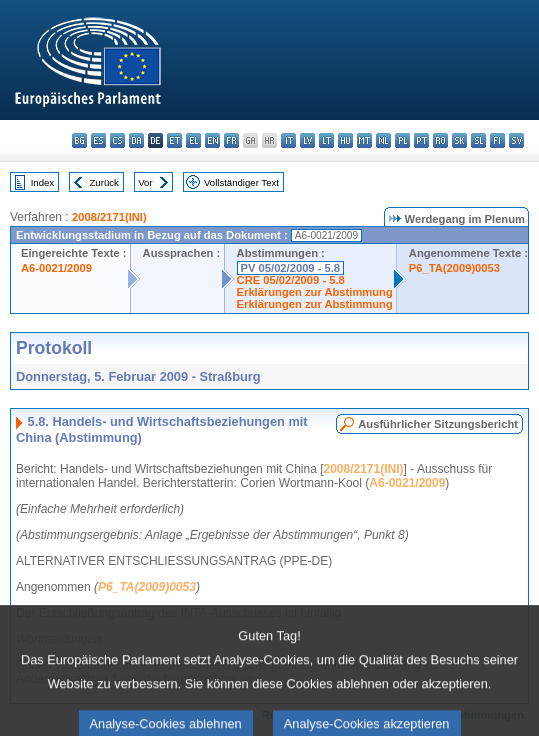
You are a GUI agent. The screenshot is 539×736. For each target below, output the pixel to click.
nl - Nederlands (383, 140)
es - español (98, 140)
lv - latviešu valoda (307, 140)
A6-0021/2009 (56, 268)
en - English (212, 140)
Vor (145, 182)
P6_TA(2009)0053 (454, 268)
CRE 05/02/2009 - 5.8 (291, 280)
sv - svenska (516, 140)
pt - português (421, 140)
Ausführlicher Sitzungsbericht (438, 424)
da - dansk (136, 140)
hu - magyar (345, 140)
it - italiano (288, 140)
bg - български (79, 140)
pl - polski (402, 140)
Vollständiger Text (241, 182)
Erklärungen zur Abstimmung (315, 292)
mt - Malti (364, 140)
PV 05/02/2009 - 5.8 (291, 268)
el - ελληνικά (193, 140)
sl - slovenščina (478, 140)
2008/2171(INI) (109, 217)
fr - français (231, 140)
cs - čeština (117, 140)
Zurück (104, 182)
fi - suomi (497, 140)
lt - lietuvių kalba (326, 140)
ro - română (440, 140)
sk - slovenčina (459, 140)
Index (42, 182)
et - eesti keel (174, 140)
